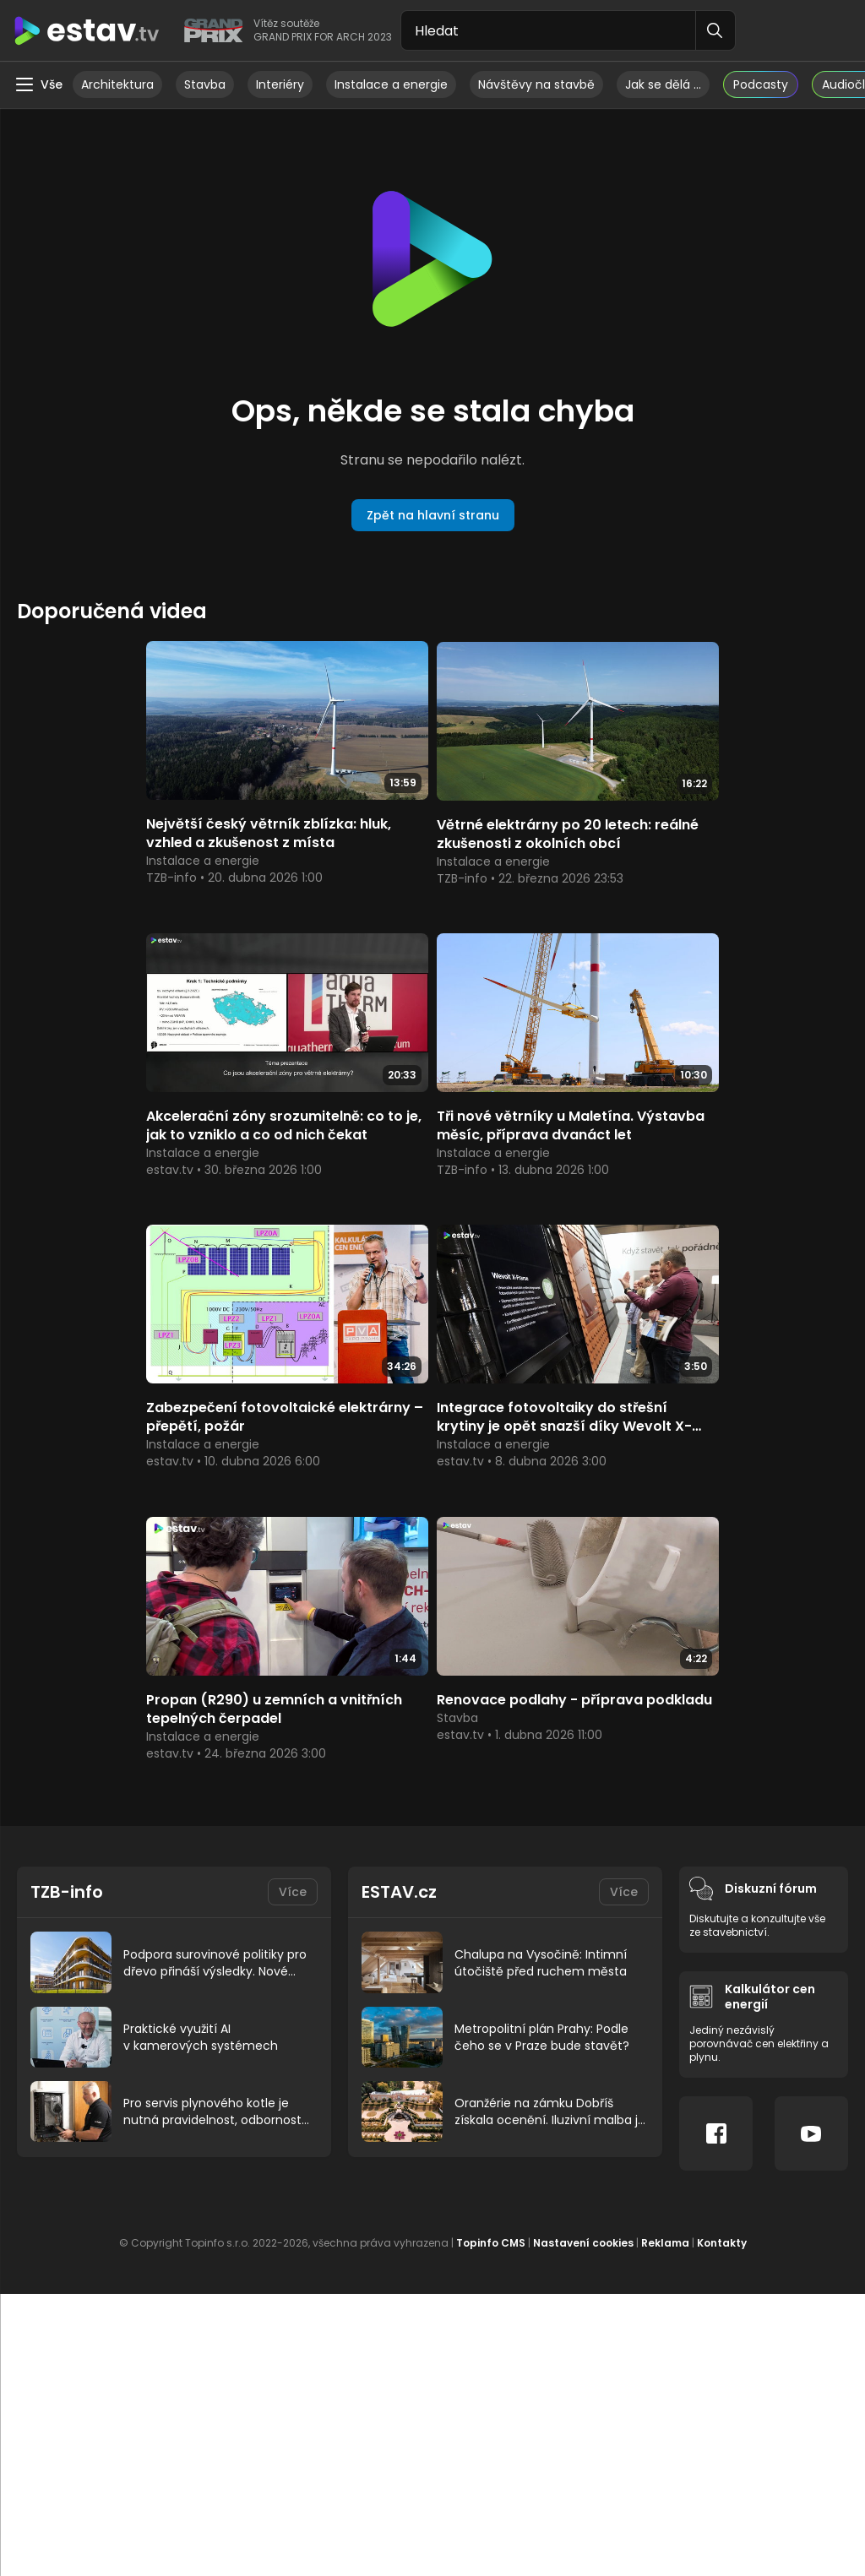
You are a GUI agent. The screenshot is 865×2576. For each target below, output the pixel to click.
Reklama (665, 1929)
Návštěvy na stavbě (536, 84)
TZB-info (67, 1578)
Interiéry (280, 84)
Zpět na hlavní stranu (433, 515)
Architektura (117, 84)
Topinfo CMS (490, 1929)
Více (293, 1578)
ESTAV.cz (399, 1578)
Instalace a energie (391, 84)
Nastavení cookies (583, 1929)
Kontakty (722, 1929)
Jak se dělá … (663, 84)
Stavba (205, 84)
